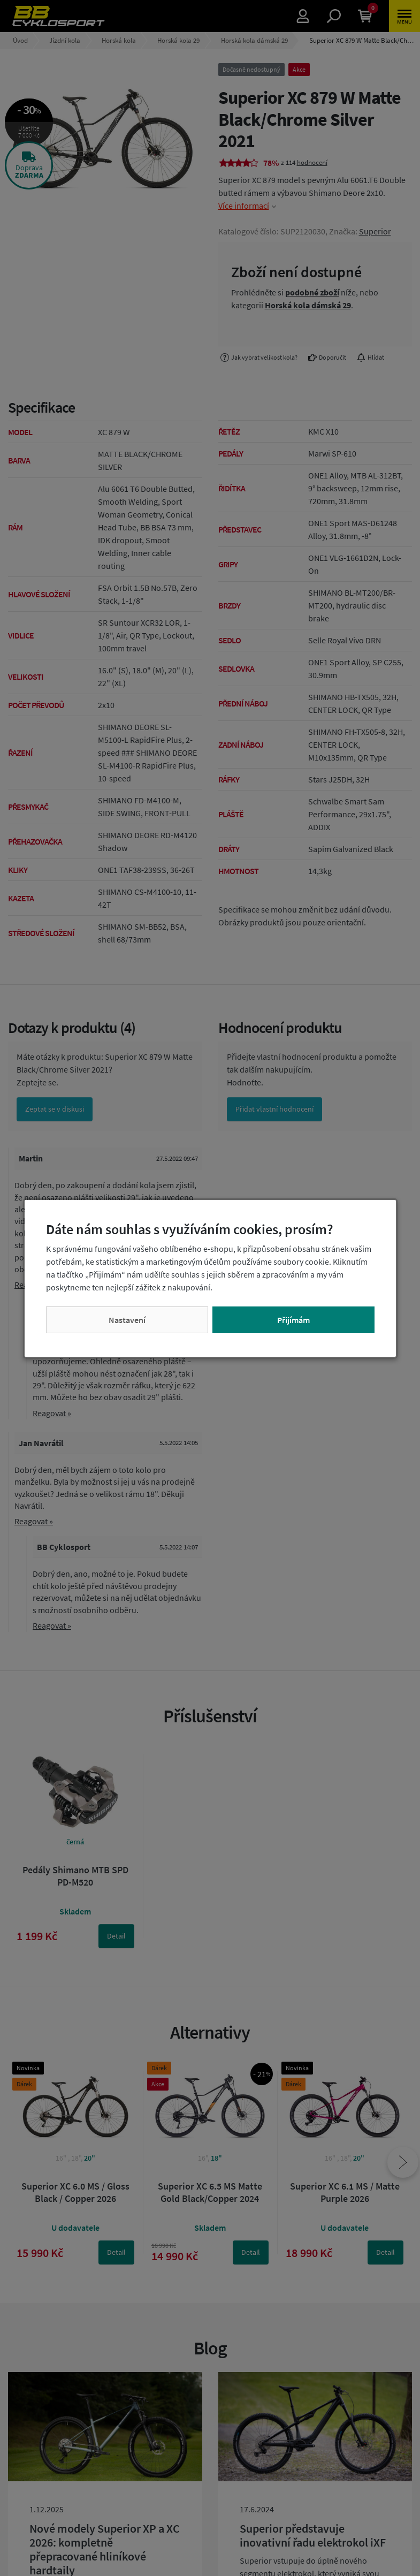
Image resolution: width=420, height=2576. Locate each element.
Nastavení (127, 1319)
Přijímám (293, 1319)
